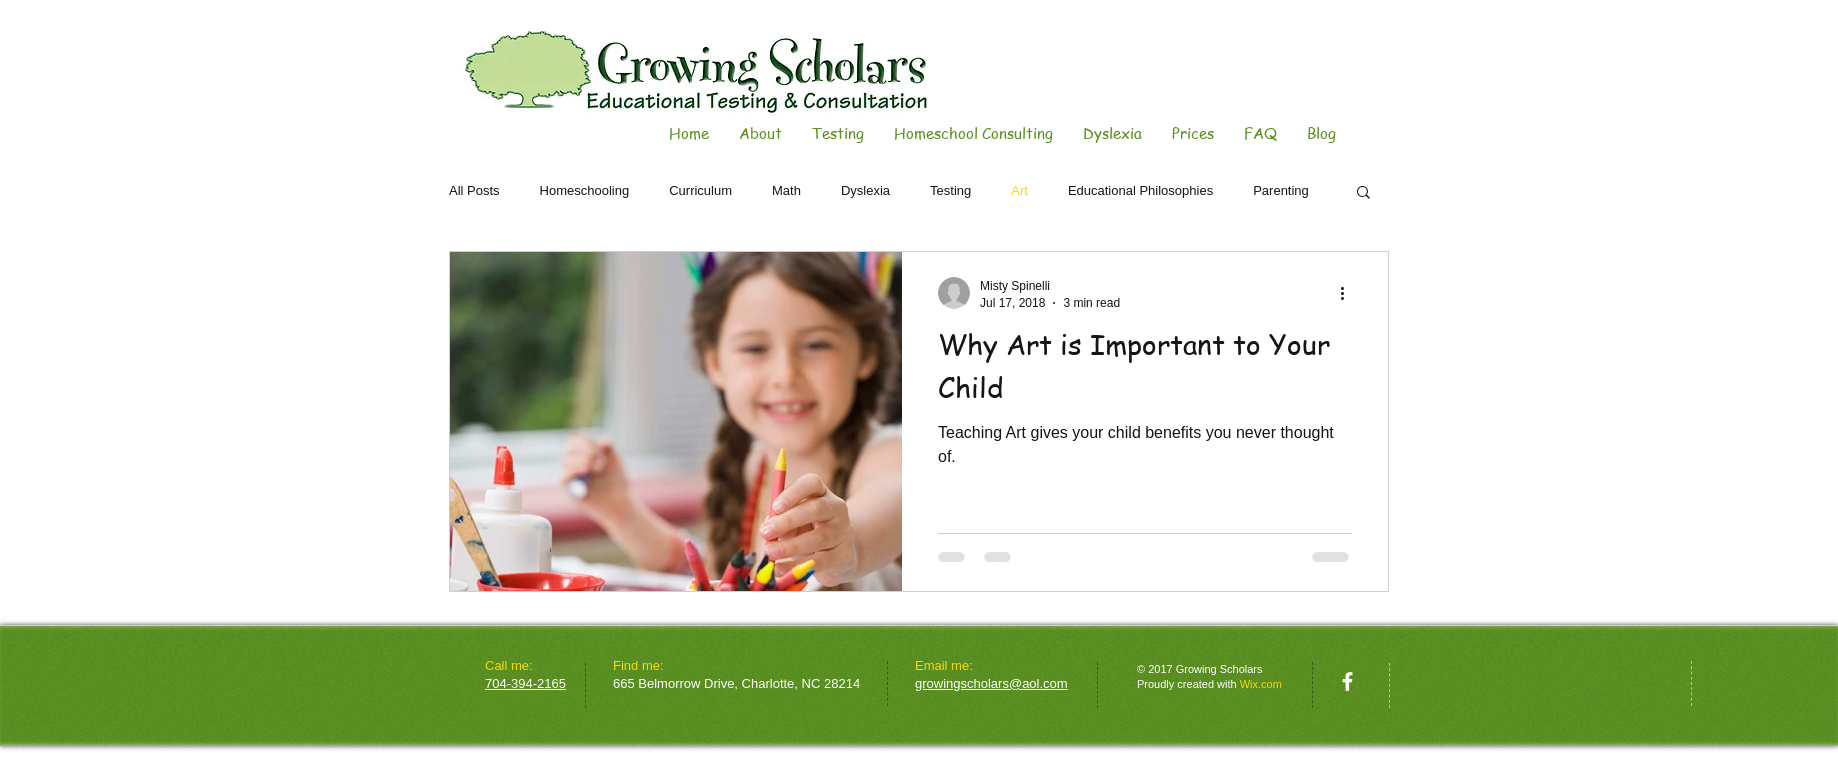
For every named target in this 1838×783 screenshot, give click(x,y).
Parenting (1281, 190)
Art (1019, 190)
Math (786, 190)
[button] (1363, 193)
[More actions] (1349, 293)
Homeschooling (585, 190)
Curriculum (700, 190)
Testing (950, 190)
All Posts (474, 190)
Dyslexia (865, 190)
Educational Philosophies (1140, 190)
